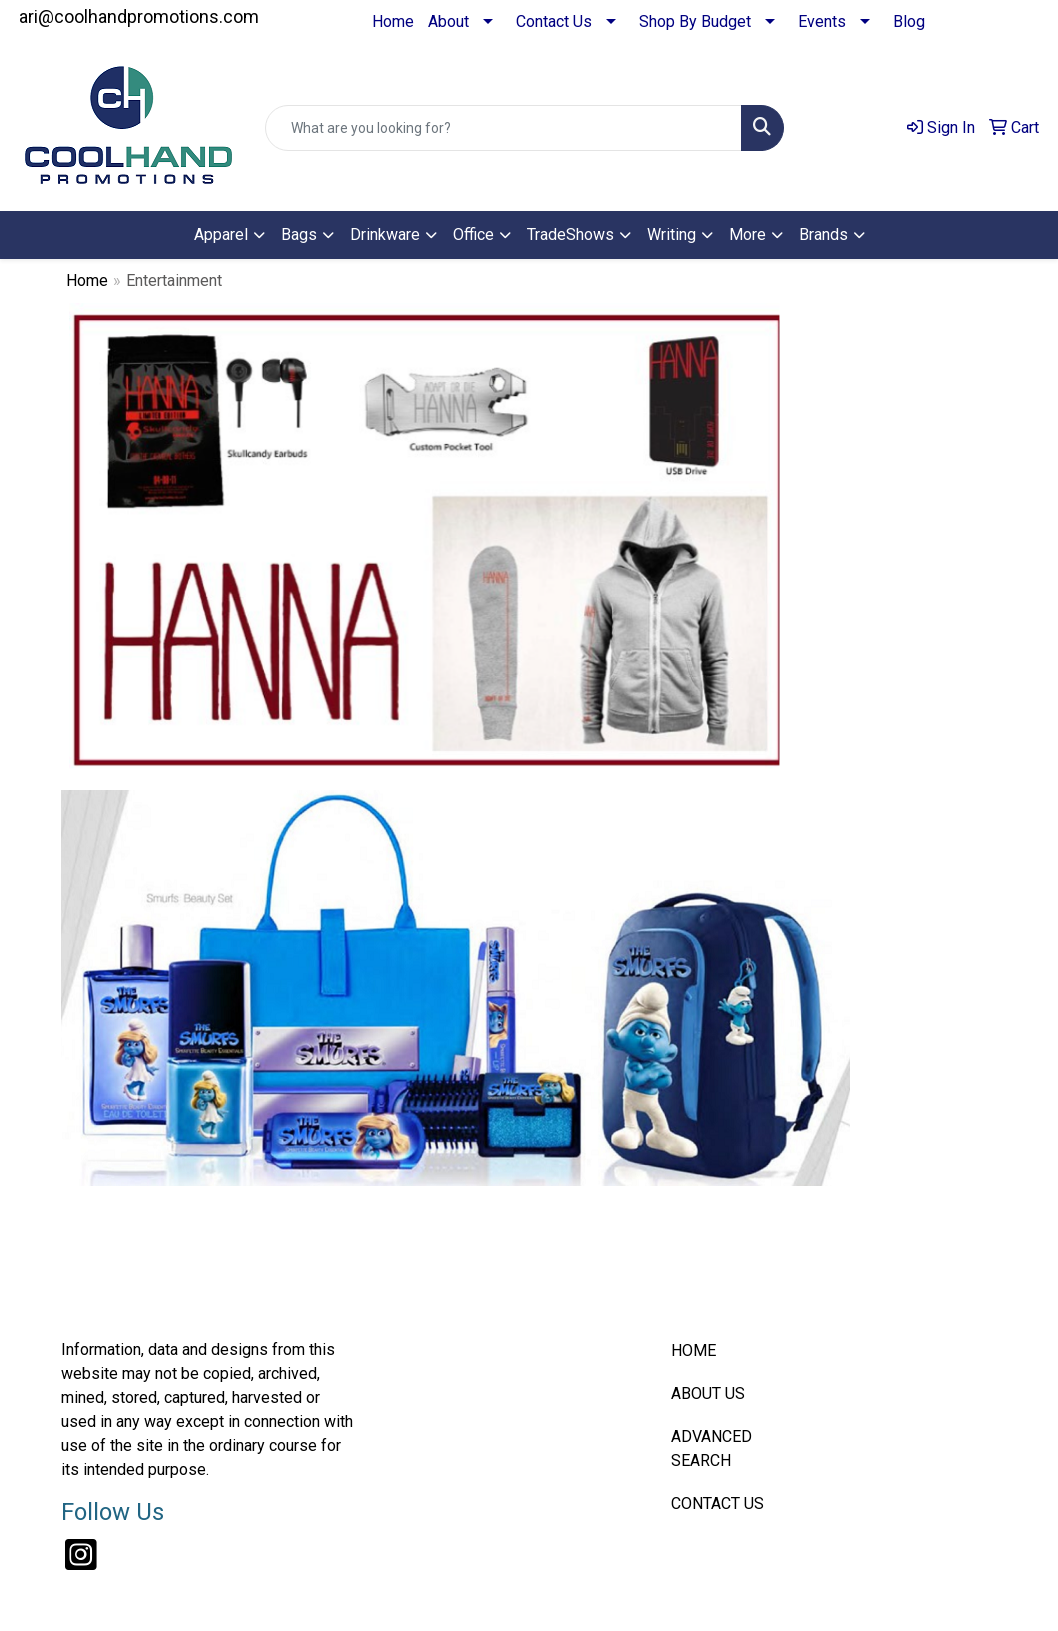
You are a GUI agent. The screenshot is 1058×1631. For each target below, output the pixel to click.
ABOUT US (708, 1393)
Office (473, 234)
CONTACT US (717, 1503)
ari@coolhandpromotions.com (139, 16)
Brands (823, 234)
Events (822, 21)
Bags (299, 234)
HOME (693, 1350)
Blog (909, 21)
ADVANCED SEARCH (711, 1448)
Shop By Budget (695, 21)
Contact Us (554, 21)
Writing (671, 234)
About (448, 21)
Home (393, 21)
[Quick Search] (503, 128)
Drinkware (385, 234)
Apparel (221, 234)
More (747, 234)
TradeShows (570, 234)
